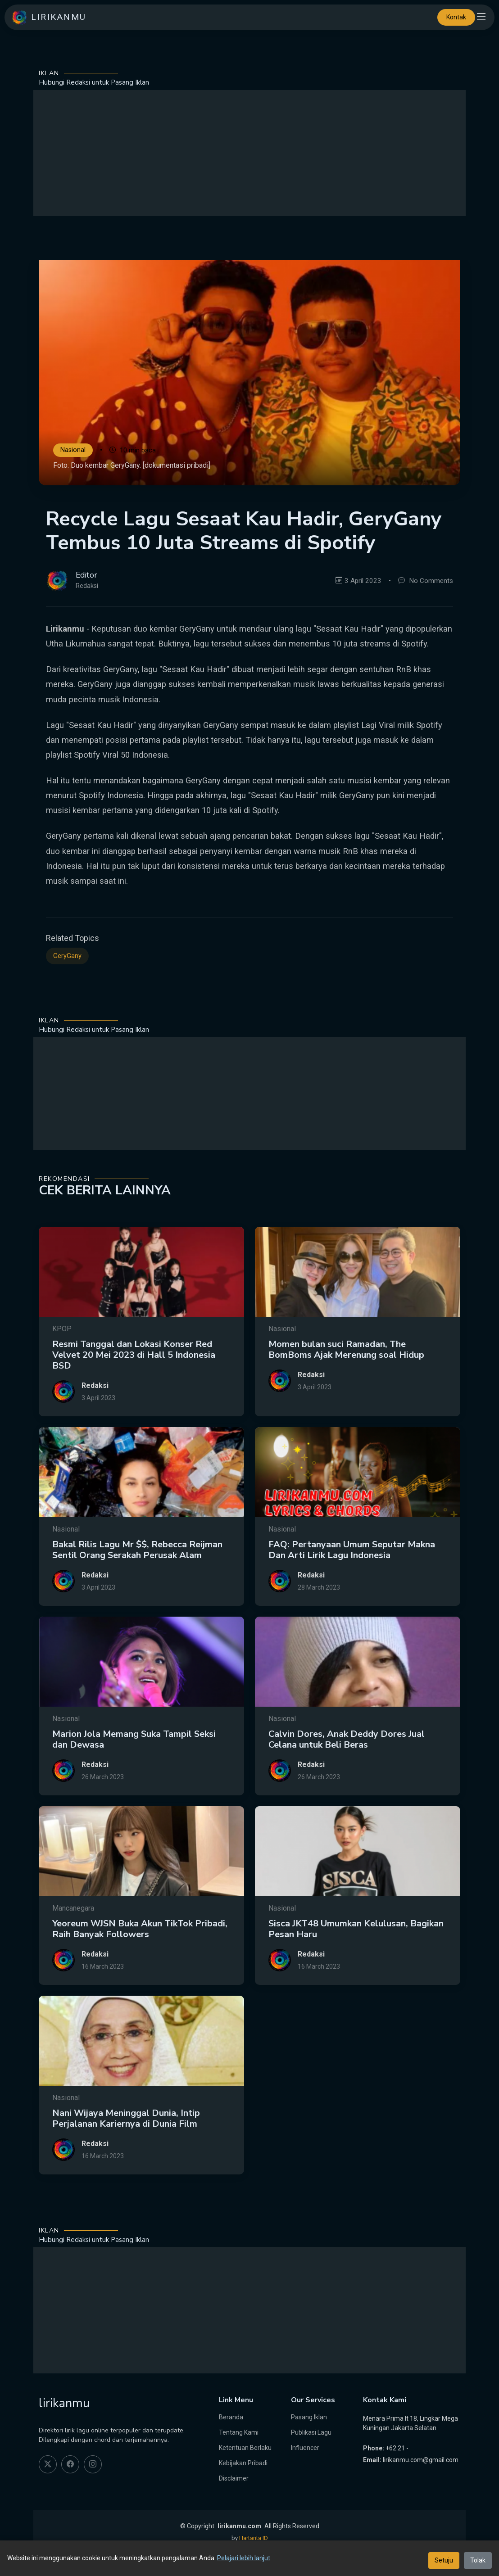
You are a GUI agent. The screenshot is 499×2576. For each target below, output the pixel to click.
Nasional (73, 450)
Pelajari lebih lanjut (243, 2558)
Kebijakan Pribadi (243, 2463)
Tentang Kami (239, 2432)
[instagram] (93, 2464)
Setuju (444, 2560)
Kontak (456, 17)
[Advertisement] (249, 153)
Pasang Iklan (309, 2417)
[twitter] (48, 2464)
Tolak (477, 2560)
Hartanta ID (253, 2538)
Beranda (231, 2417)
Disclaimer (234, 2478)
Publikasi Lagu (311, 2432)
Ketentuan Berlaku (245, 2448)
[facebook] (70, 2464)
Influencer (305, 2448)
